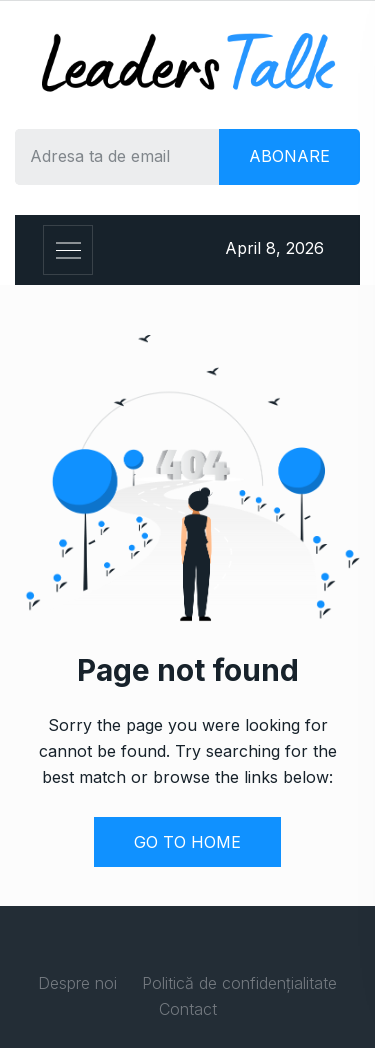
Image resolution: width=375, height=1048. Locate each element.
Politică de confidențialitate (239, 983)
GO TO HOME (187, 842)
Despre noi (77, 983)
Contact (188, 1009)
